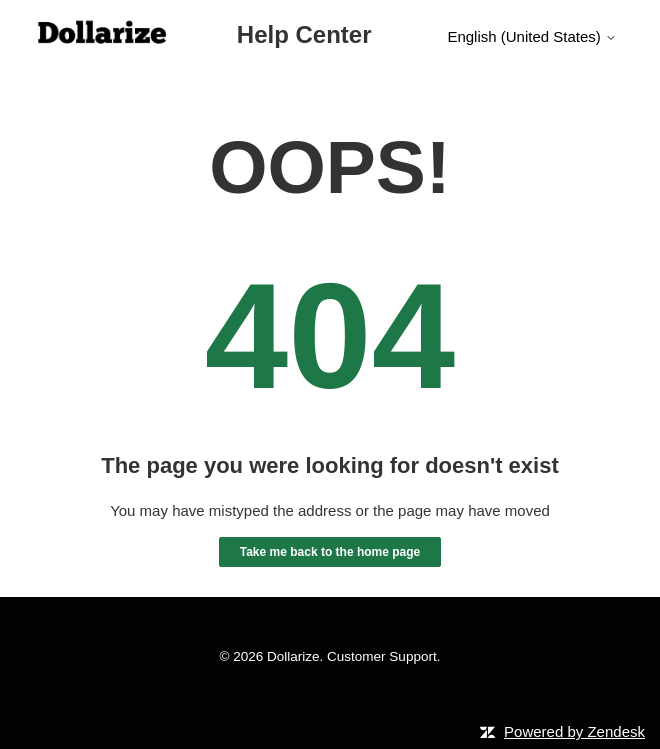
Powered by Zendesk (574, 731)
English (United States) (532, 36)
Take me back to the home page (330, 552)
